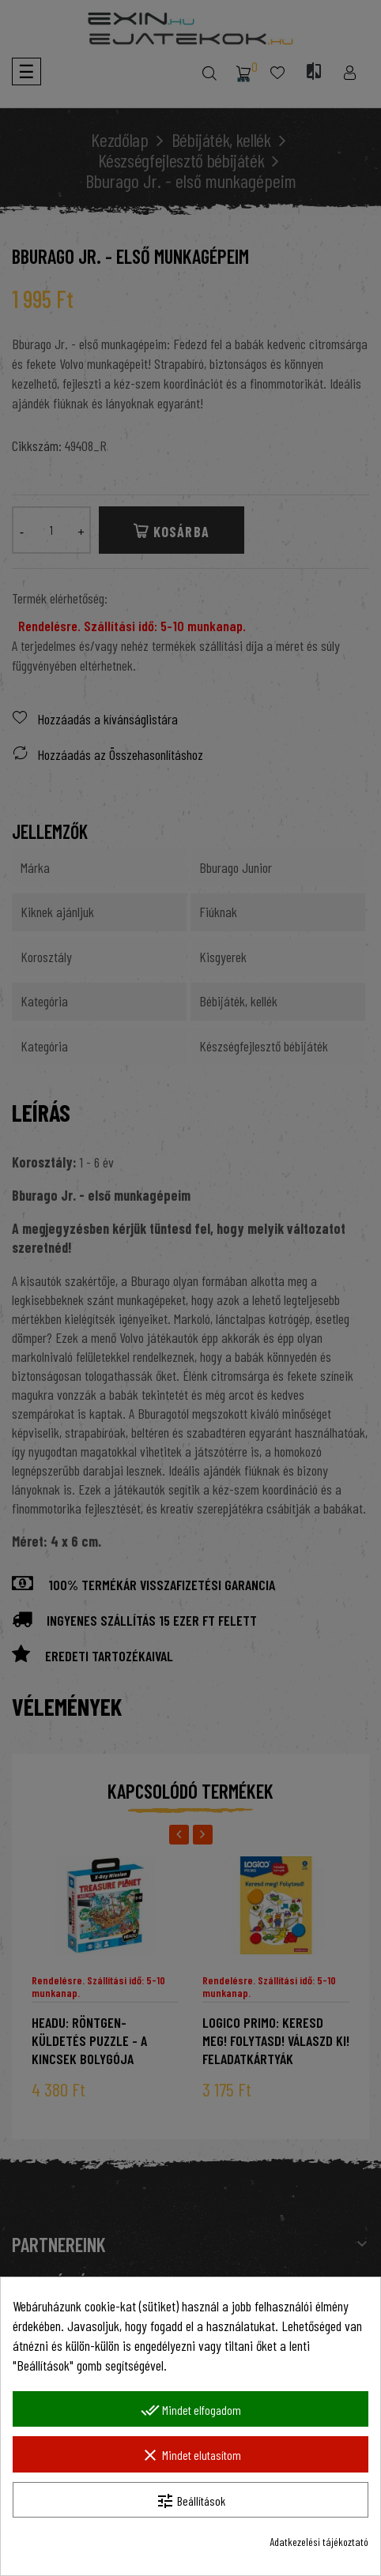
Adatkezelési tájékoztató (319, 2541)
